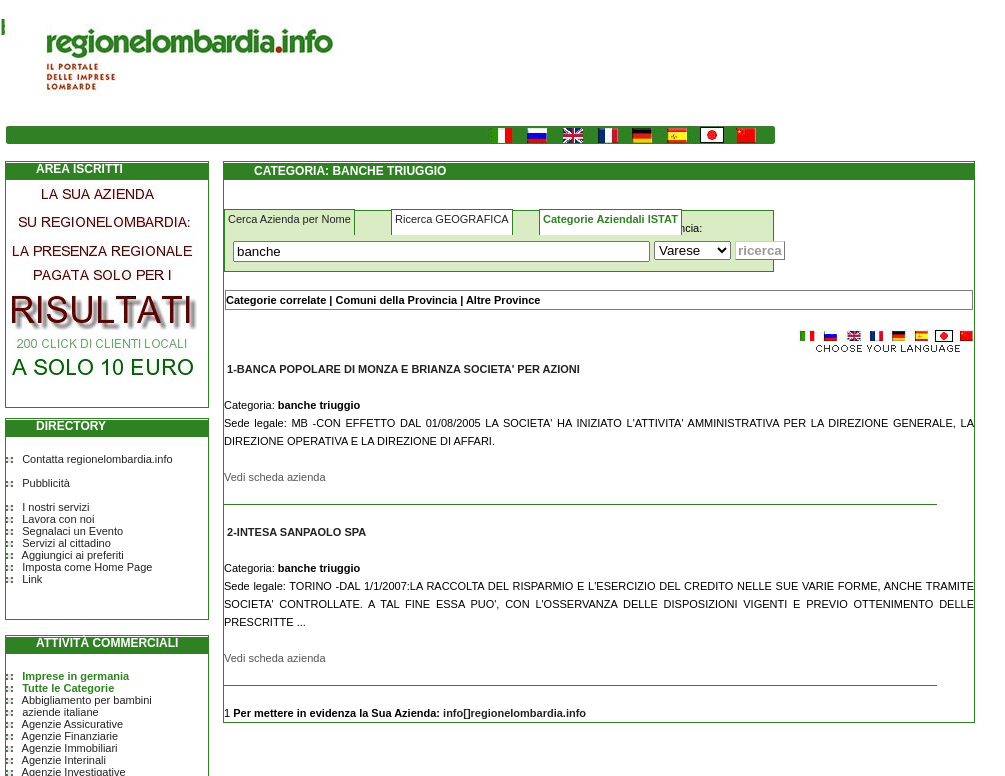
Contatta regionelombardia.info (97, 459)
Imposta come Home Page (87, 567)
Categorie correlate (276, 300)
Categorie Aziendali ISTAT (610, 219)
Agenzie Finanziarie (70, 736)
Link (32, 579)
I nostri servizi (55, 507)
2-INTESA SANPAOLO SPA (296, 532)
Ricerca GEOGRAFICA (452, 219)
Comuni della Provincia (396, 300)
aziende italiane (60, 712)
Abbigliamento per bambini (87, 700)
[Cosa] (441, 251)
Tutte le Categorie (68, 688)
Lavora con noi (58, 519)
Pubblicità (46, 483)
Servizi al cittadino (66, 543)
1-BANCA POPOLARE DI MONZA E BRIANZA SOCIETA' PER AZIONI (403, 369)
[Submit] (760, 250)
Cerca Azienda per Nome (289, 219)
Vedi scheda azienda (275, 477)
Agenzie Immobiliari (70, 748)
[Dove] (692, 250)
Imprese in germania (75, 676)
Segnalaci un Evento (72, 531)
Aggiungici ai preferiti (73, 555)
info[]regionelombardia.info (514, 713)
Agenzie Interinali (64, 760)
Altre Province (503, 300)
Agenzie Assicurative (73, 724)
